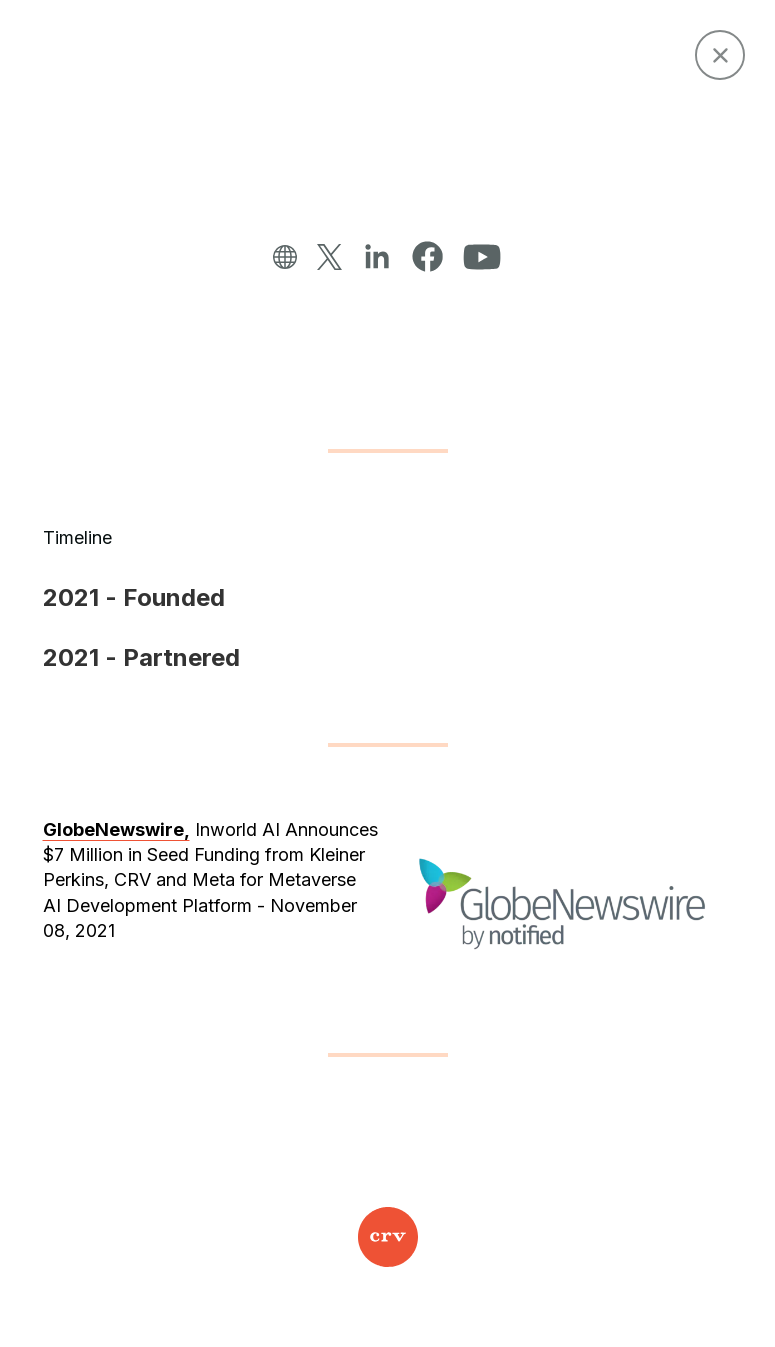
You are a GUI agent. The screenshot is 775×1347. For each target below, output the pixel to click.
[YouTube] (482, 258)
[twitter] (329, 258)
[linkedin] (377, 257)
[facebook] (427, 257)
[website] (285, 258)
